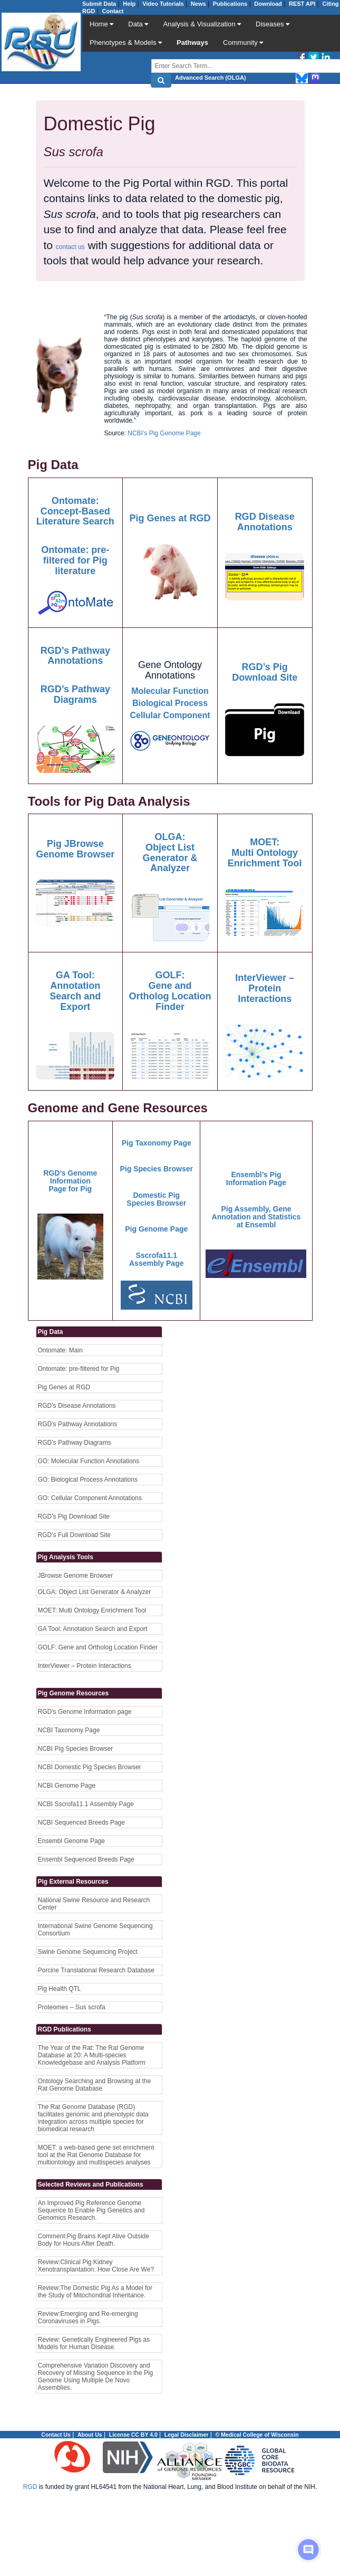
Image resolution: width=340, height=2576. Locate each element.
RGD (30, 2487)
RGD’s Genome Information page (85, 1711)
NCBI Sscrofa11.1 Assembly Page (86, 1804)
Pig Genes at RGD (64, 1387)
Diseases (272, 24)
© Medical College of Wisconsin (256, 2434)
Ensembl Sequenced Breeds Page (86, 1859)
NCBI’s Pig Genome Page (164, 433)
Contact (113, 11)
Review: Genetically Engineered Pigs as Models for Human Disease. (94, 2343)
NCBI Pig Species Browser (75, 1748)
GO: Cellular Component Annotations (90, 1498)
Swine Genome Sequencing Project (88, 1951)
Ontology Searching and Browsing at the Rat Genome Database (94, 2084)
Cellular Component (170, 715)
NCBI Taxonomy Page (69, 1730)
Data (138, 24)
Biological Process (170, 703)
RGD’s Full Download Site (74, 1535)
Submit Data (99, 4)
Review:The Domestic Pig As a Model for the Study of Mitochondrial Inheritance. (95, 2291)
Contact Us (55, 2434)
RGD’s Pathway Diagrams (74, 1442)
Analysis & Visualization (202, 24)
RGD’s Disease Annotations (77, 1405)
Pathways (192, 42)
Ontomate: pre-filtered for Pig (79, 1368)
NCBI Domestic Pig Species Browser (89, 1767)
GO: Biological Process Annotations (88, 1479)
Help (129, 4)
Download (268, 4)
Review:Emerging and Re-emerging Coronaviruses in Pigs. (88, 2317)
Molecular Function (170, 690)
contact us (70, 247)
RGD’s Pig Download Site (74, 1516)
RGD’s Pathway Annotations (78, 1424)
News (198, 4)
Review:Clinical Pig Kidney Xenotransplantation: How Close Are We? (96, 2265)
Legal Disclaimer (186, 2434)
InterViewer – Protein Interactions (84, 1665)
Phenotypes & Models (126, 42)
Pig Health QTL (59, 1988)
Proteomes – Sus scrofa (71, 2007)
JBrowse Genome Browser (75, 1575)
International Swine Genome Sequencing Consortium (95, 1929)
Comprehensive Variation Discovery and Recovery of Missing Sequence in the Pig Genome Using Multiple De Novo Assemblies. (95, 2376)
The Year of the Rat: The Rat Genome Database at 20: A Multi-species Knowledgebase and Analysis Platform (91, 2055)
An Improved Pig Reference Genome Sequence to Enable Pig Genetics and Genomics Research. (91, 2210)
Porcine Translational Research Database (96, 1970)
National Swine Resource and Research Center (94, 1903)
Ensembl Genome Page (71, 1841)
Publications (230, 4)
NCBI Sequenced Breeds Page (81, 1822)
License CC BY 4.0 (133, 2434)
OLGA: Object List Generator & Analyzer (94, 1592)
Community (243, 42)
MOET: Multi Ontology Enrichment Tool (92, 1610)
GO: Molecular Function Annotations (89, 1461)
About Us (89, 2434)
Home (101, 24)
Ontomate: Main (60, 1350)
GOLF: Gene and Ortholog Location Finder (98, 1647)
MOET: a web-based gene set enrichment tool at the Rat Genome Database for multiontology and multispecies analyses (96, 2155)
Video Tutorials (162, 4)
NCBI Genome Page (66, 1785)
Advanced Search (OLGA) (210, 77)
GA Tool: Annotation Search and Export (93, 1629)
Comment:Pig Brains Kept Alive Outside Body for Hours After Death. (93, 2239)
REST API (302, 4)
